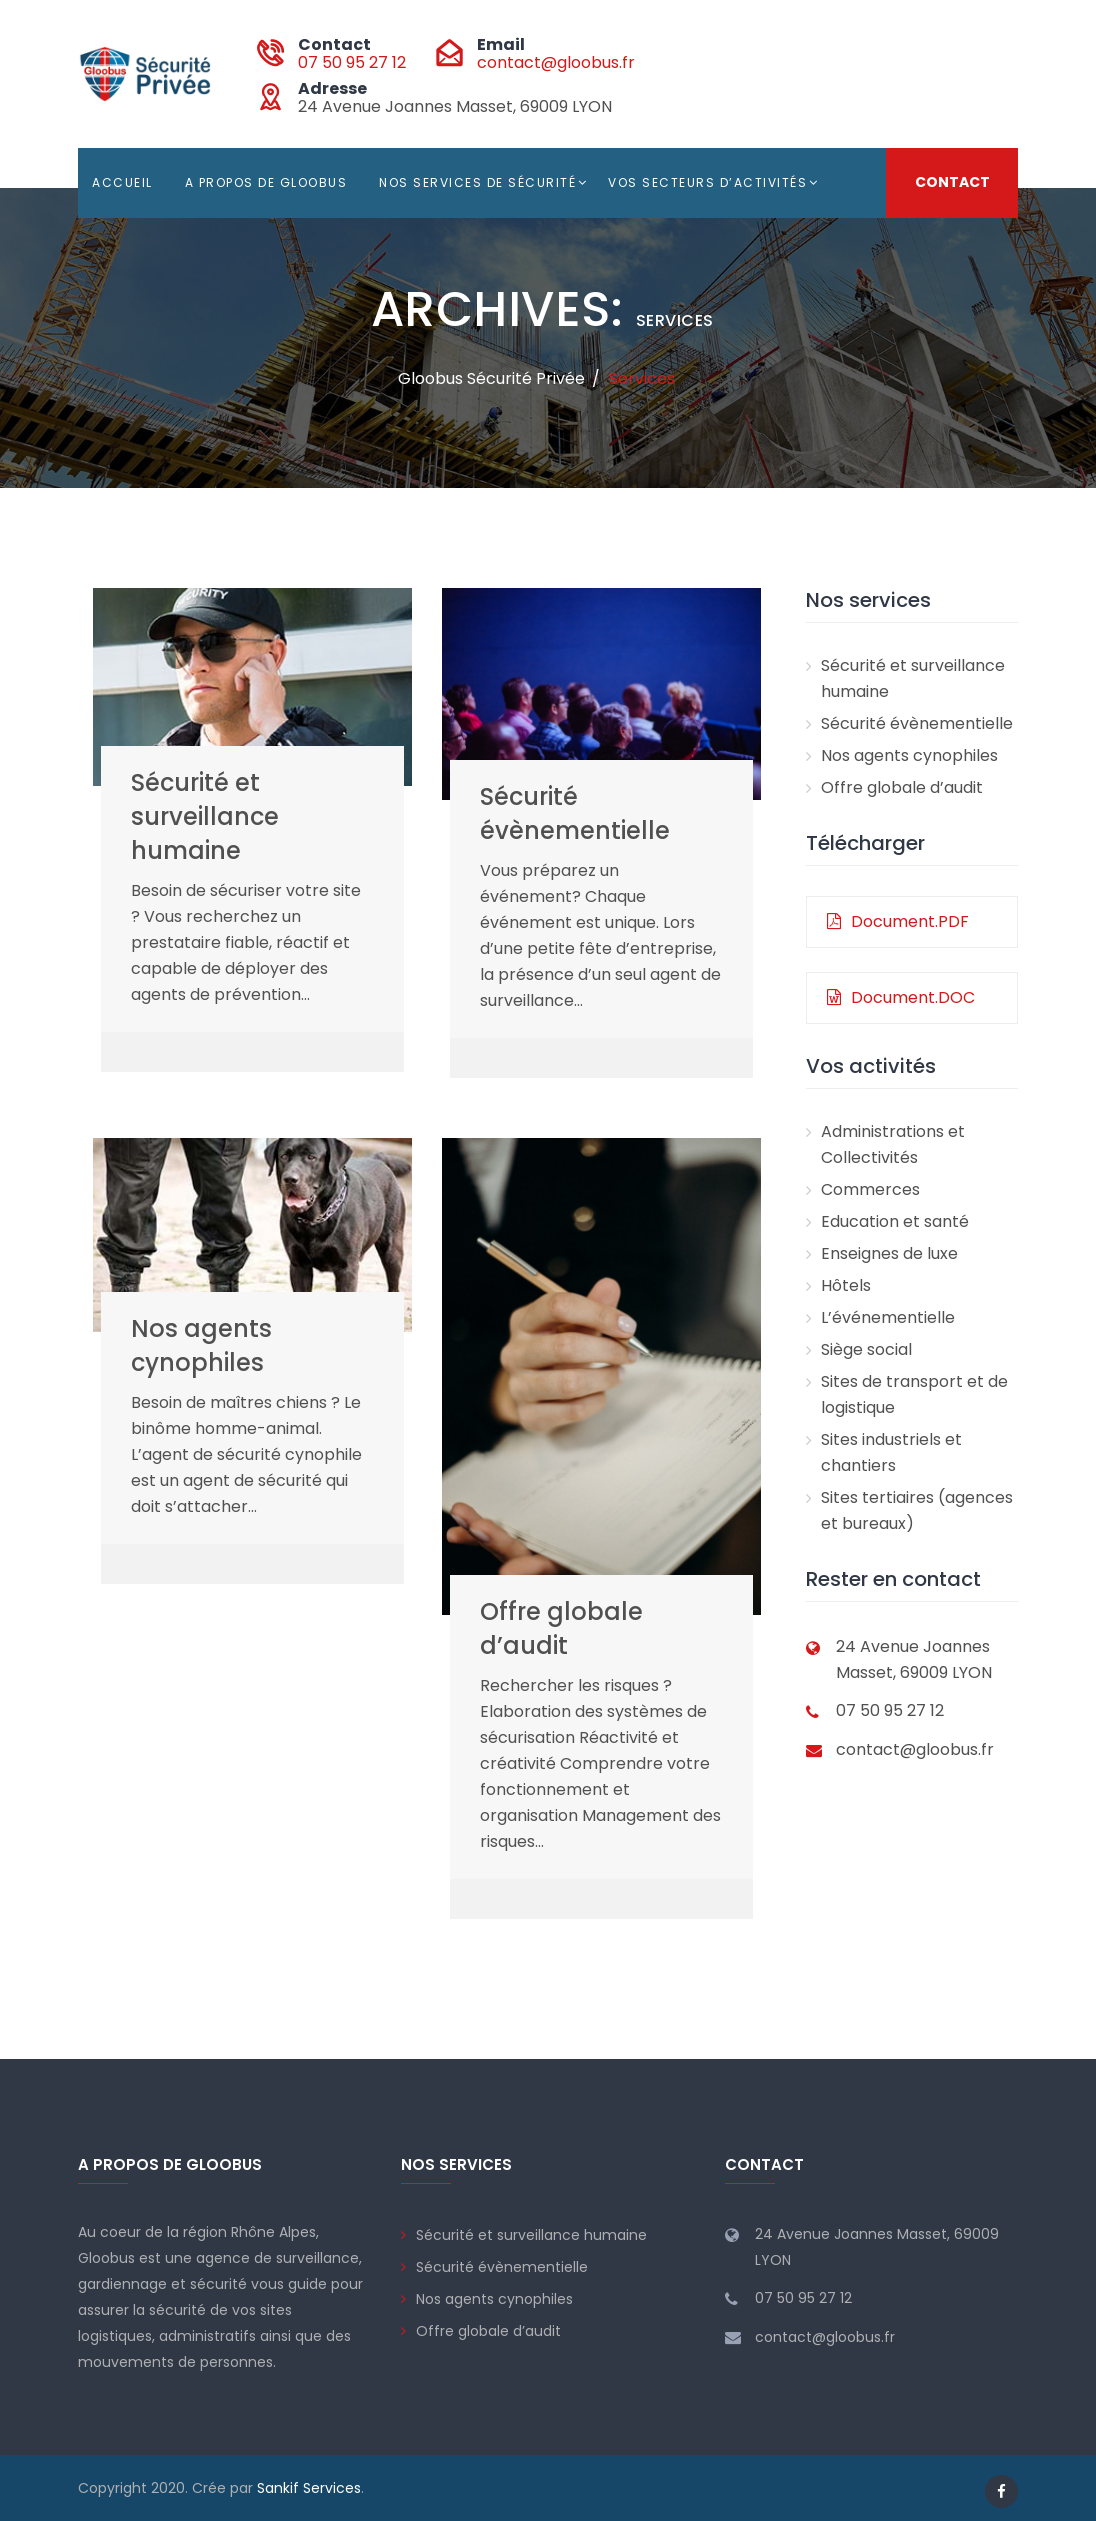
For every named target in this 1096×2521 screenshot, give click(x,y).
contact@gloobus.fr (556, 62)
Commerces (870, 1189)
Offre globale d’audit (561, 1628)
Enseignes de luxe (889, 1253)
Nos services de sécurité (477, 182)
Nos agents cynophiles (201, 1345)
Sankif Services (309, 2488)
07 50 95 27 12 (352, 62)
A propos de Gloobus (266, 182)
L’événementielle (888, 1317)
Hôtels (846, 1285)
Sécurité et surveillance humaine (205, 816)
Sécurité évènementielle (575, 813)
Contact (952, 183)
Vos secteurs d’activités (707, 182)
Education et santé (895, 1221)
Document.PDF (898, 921)
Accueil (122, 182)
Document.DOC (901, 997)
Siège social (866, 1349)
